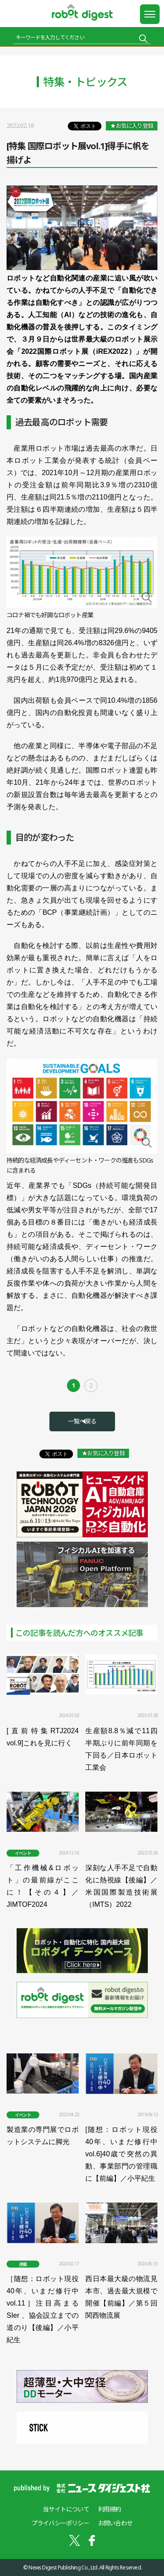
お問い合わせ (115, 2523)
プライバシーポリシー (60, 2523)
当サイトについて (66, 2509)
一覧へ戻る (82, 1421)
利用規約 (109, 2509)
